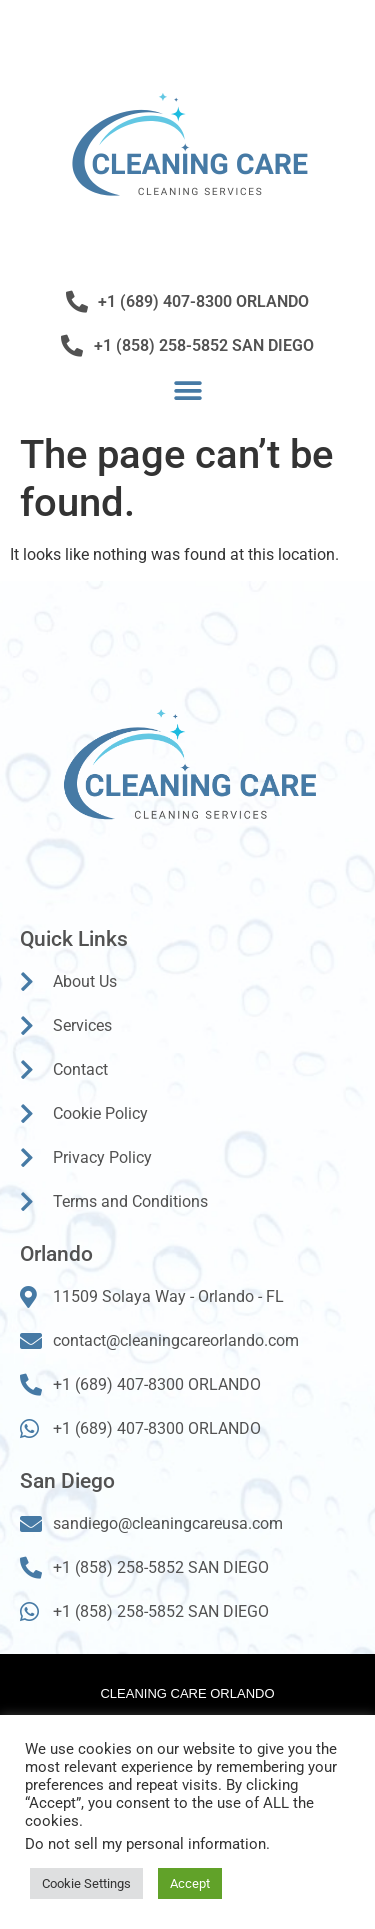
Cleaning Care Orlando (187, 1693)
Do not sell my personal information (145, 1844)
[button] (187, 390)
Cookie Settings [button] (86, 1883)
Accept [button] (190, 1883)
